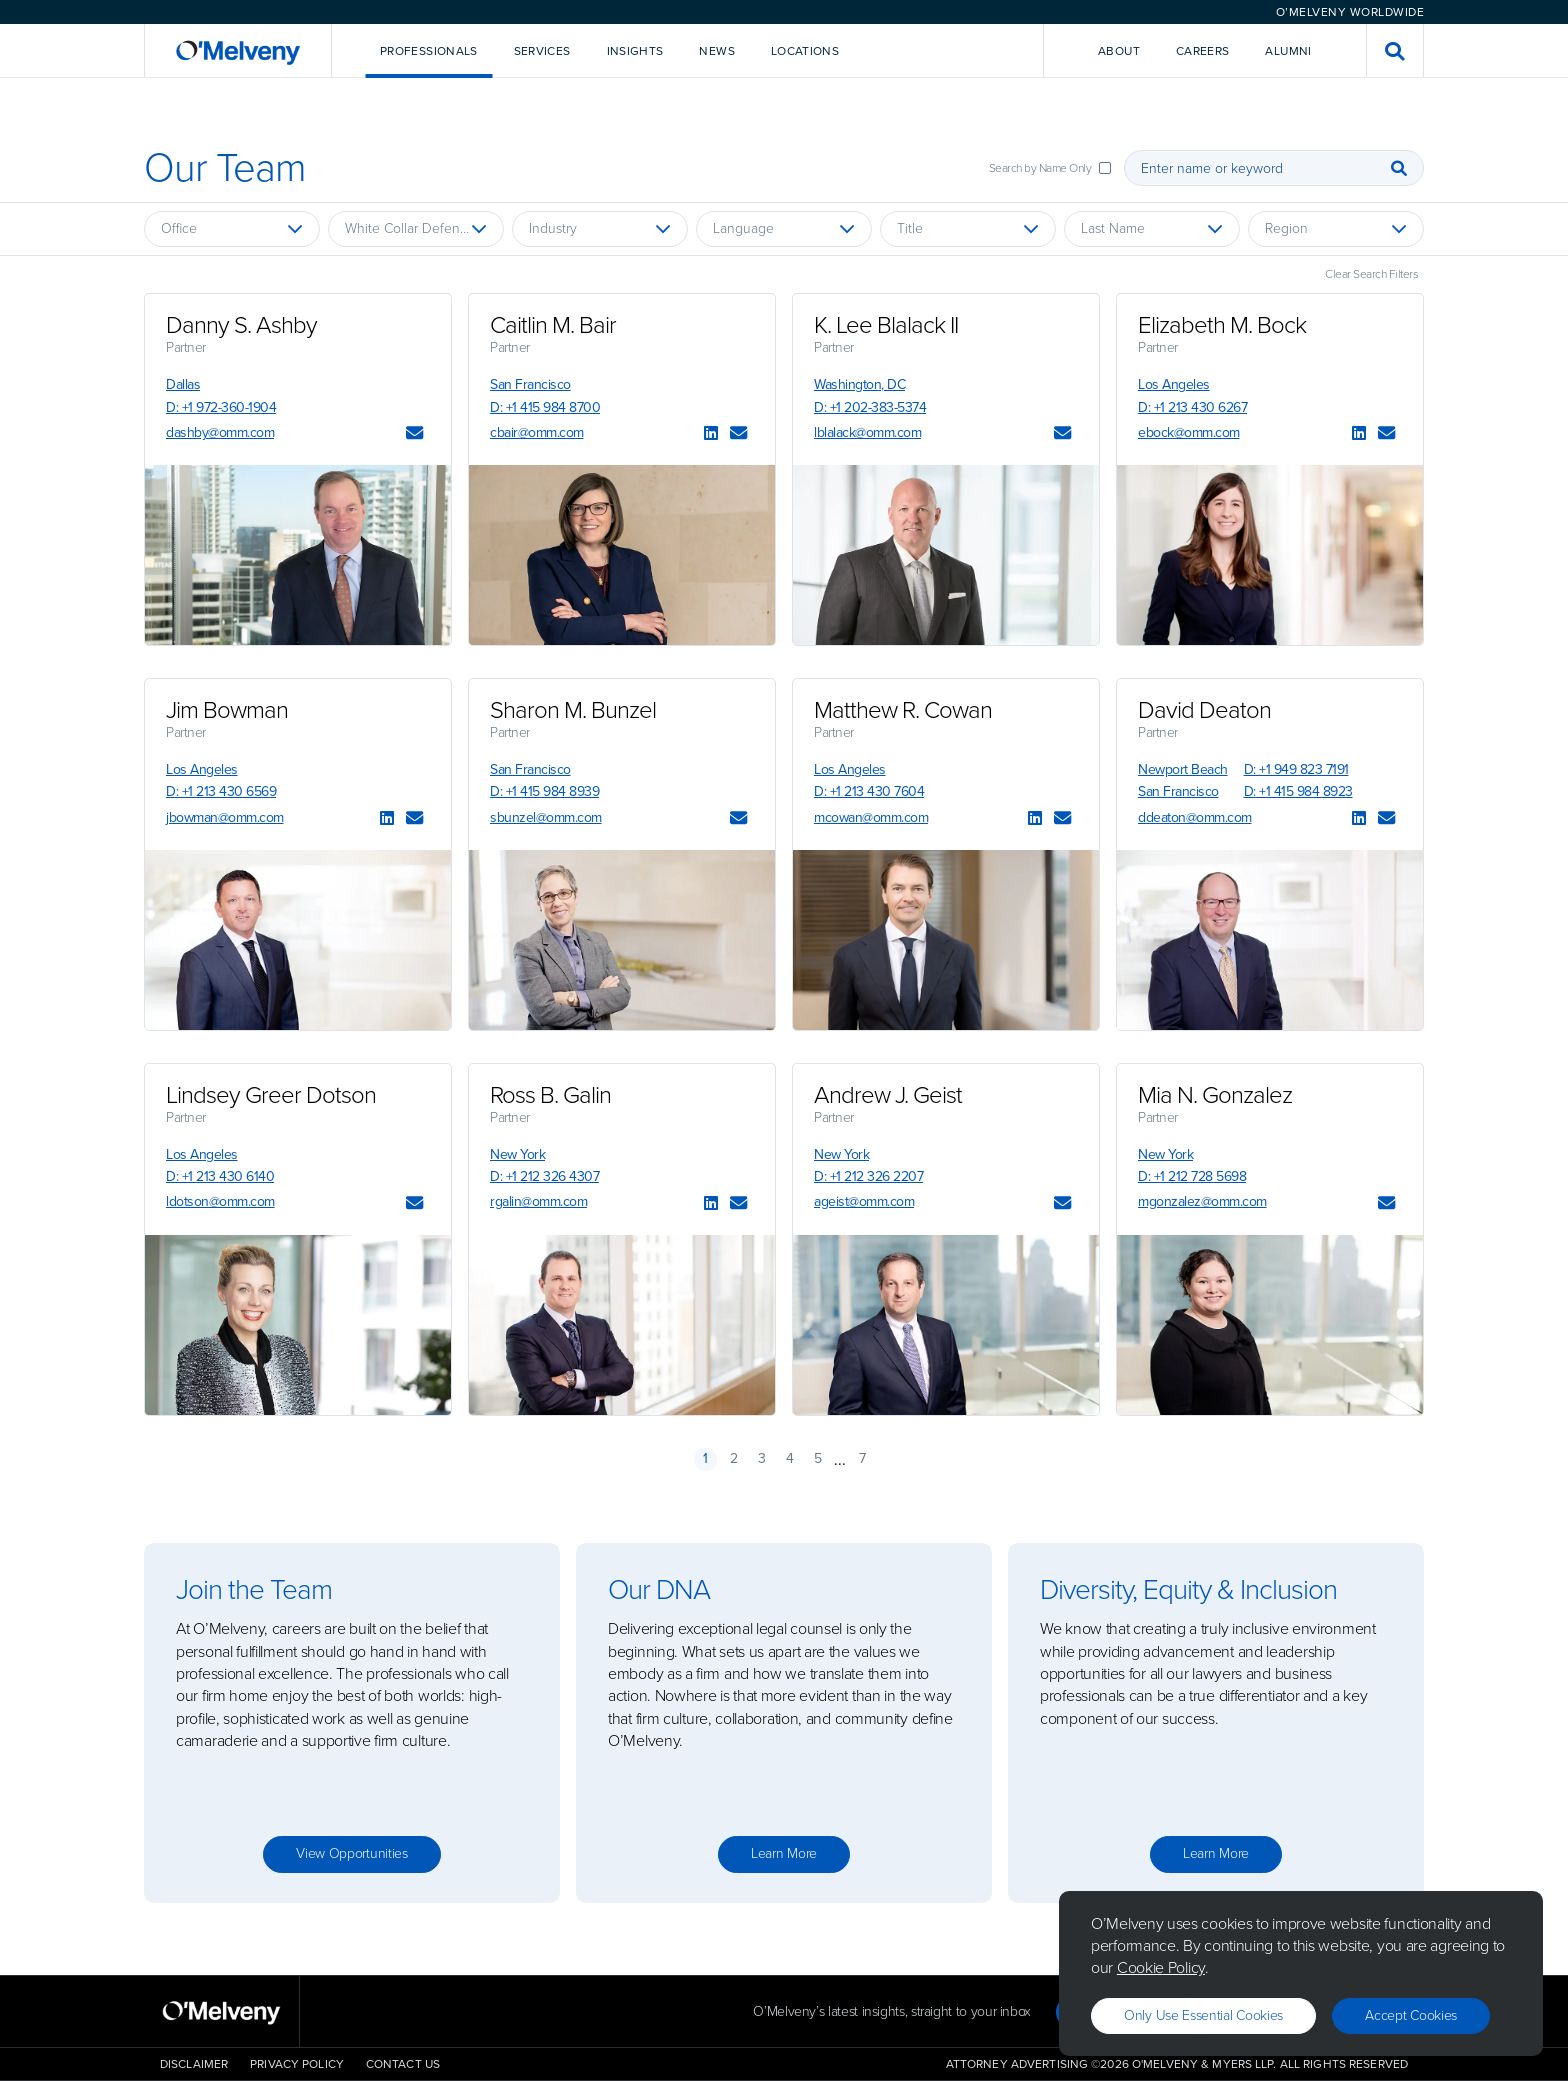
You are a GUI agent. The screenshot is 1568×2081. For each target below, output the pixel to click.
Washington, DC (859, 384)
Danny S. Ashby (241, 325)
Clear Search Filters (1371, 274)
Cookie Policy (1161, 1967)
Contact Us (403, 2064)
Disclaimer (194, 2064)
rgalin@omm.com (538, 1201)
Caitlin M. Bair (553, 325)
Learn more (784, 1853)
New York (517, 1154)
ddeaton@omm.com (1195, 817)
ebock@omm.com (1189, 432)
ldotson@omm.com (220, 1201)
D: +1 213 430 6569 (221, 791)
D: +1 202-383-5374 (870, 407)
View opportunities (352, 1853)
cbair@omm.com (537, 432)
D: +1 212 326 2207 (868, 1176)
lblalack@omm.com (867, 432)
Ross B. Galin (550, 1095)
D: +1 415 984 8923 (1298, 791)
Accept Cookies (1411, 2015)
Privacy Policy (297, 2064)
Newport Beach (1183, 769)
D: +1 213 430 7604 (869, 791)
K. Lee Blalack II (886, 325)
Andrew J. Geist (888, 1095)
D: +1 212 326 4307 (544, 1176)
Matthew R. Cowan (903, 710)
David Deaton (1204, 710)
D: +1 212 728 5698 (1192, 1176)
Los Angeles (1174, 384)
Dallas (183, 384)
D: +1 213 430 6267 (1192, 407)
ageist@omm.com (864, 1201)
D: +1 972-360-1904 (221, 407)
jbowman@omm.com (225, 817)
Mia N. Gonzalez (1215, 1095)
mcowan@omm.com (871, 817)
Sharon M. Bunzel (573, 710)
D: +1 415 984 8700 (545, 407)
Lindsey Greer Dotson (271, 1095)
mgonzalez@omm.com (1202, 1201)
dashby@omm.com (220, 432)
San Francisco (530, 384)
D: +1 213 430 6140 (220, 1176)
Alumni (1288, 51)
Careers (1203, 51)
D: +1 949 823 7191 (1296, 769)
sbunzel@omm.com (546, 817)
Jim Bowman (227, 710)
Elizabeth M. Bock (1222, 325)
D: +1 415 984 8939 (544, 791)
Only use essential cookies (1203, 2015)
